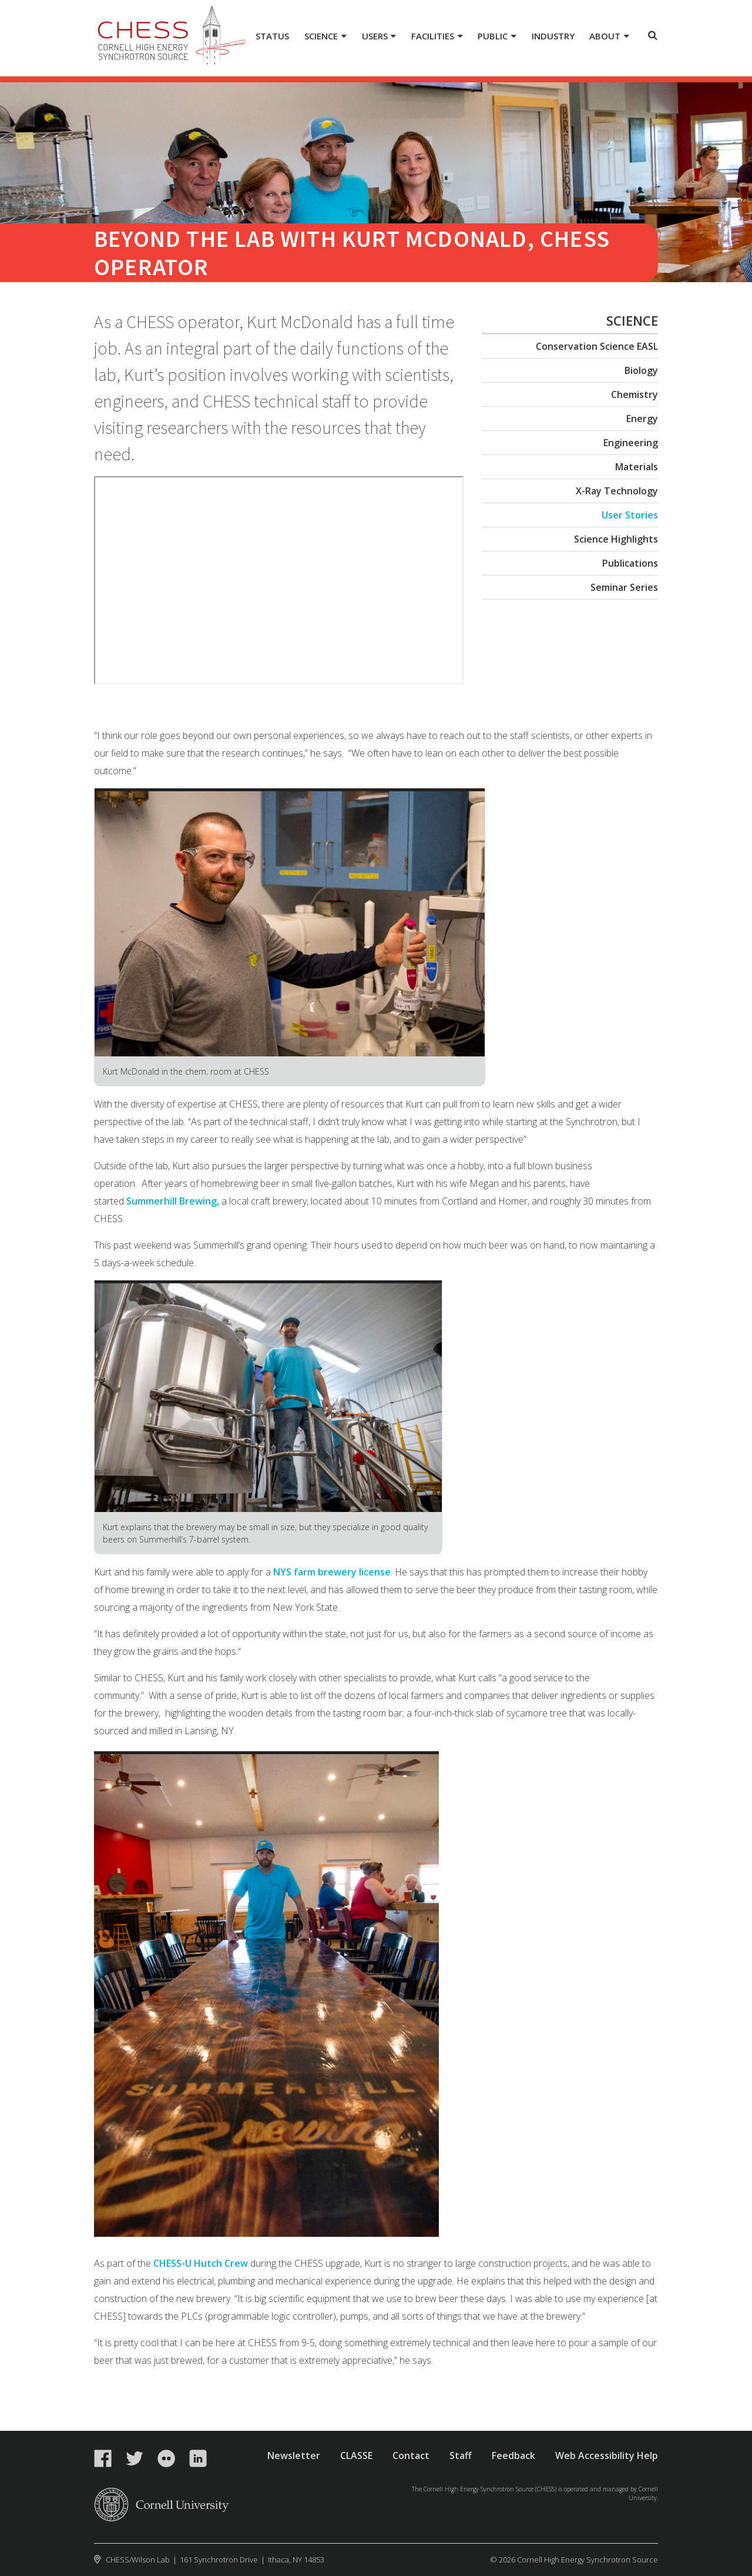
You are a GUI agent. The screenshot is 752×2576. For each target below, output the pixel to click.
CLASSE (356, 2455)
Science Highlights (616, 539)
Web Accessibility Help (606, 2455)
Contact (410, 2455)
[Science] (325, 36)
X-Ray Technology (617, 490)
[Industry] (553, 36)
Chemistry (634, 394)
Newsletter (293, 2455)
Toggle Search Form (653, 35)
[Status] (273, 36)
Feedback (513, 2455)
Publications (630, 563)
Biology (641, 370)
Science (632, 320)
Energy (642, 418)
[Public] (497, 36)
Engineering (630, 442)
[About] (609, 36)
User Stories (630, 514)
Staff (460, 2455)
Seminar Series (624, 587)
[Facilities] (437, 36)
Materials (636, 466)
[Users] (378, 36)
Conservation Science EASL (597, 346)
